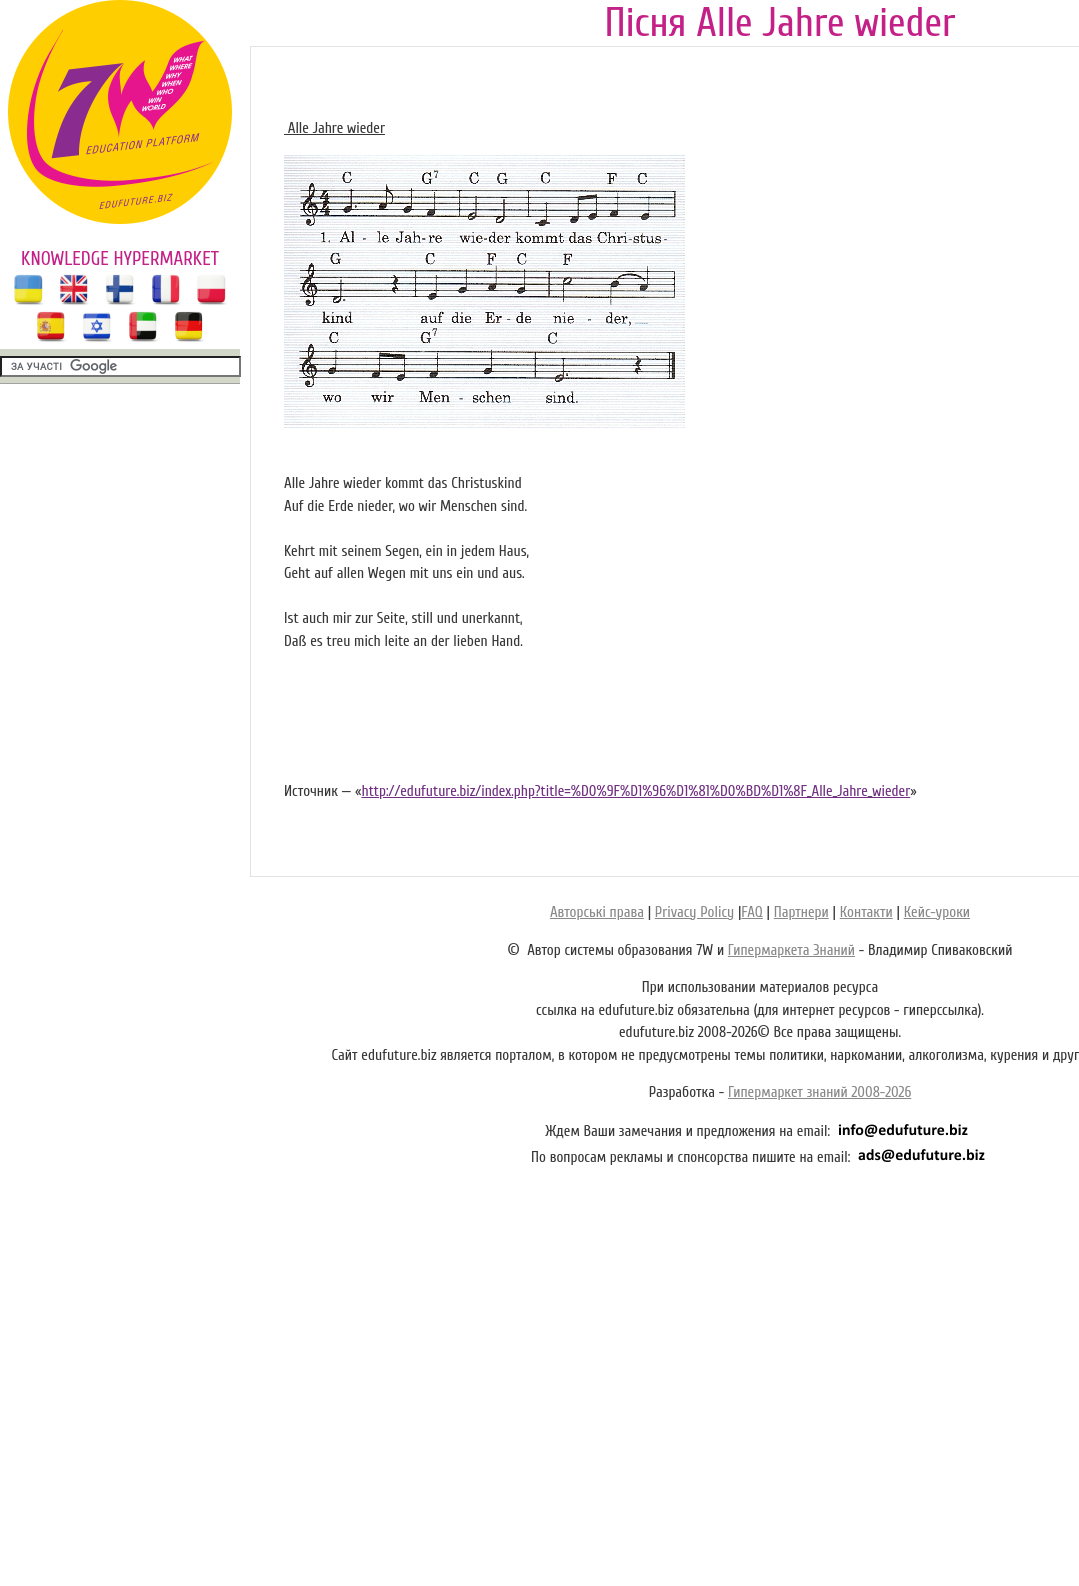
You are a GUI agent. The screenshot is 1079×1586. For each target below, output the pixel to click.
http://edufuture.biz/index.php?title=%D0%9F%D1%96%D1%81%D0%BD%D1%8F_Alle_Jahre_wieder (635, 791)
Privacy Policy (694, 912)
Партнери (801, 912)
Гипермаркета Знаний (791, 950)
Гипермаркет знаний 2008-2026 (819, 1092)
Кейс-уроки (937, 912)
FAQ (751, 912)
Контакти (866, 912)
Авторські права (597, 912)
